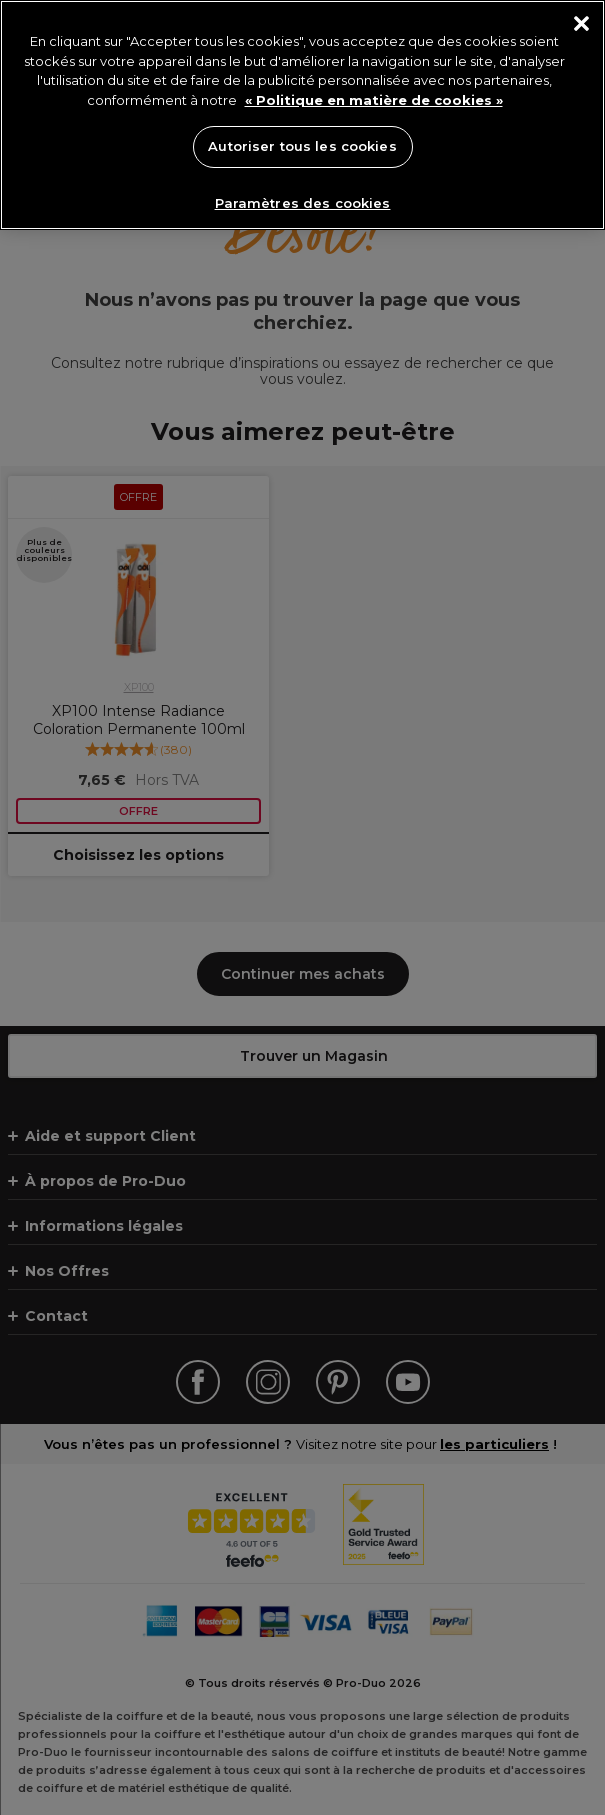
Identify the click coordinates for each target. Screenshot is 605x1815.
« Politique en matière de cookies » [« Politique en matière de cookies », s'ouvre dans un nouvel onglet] (374, 100)
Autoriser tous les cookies (302, 146)
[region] (302, 115)
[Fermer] (581, 23)
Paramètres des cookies (303, 203)
